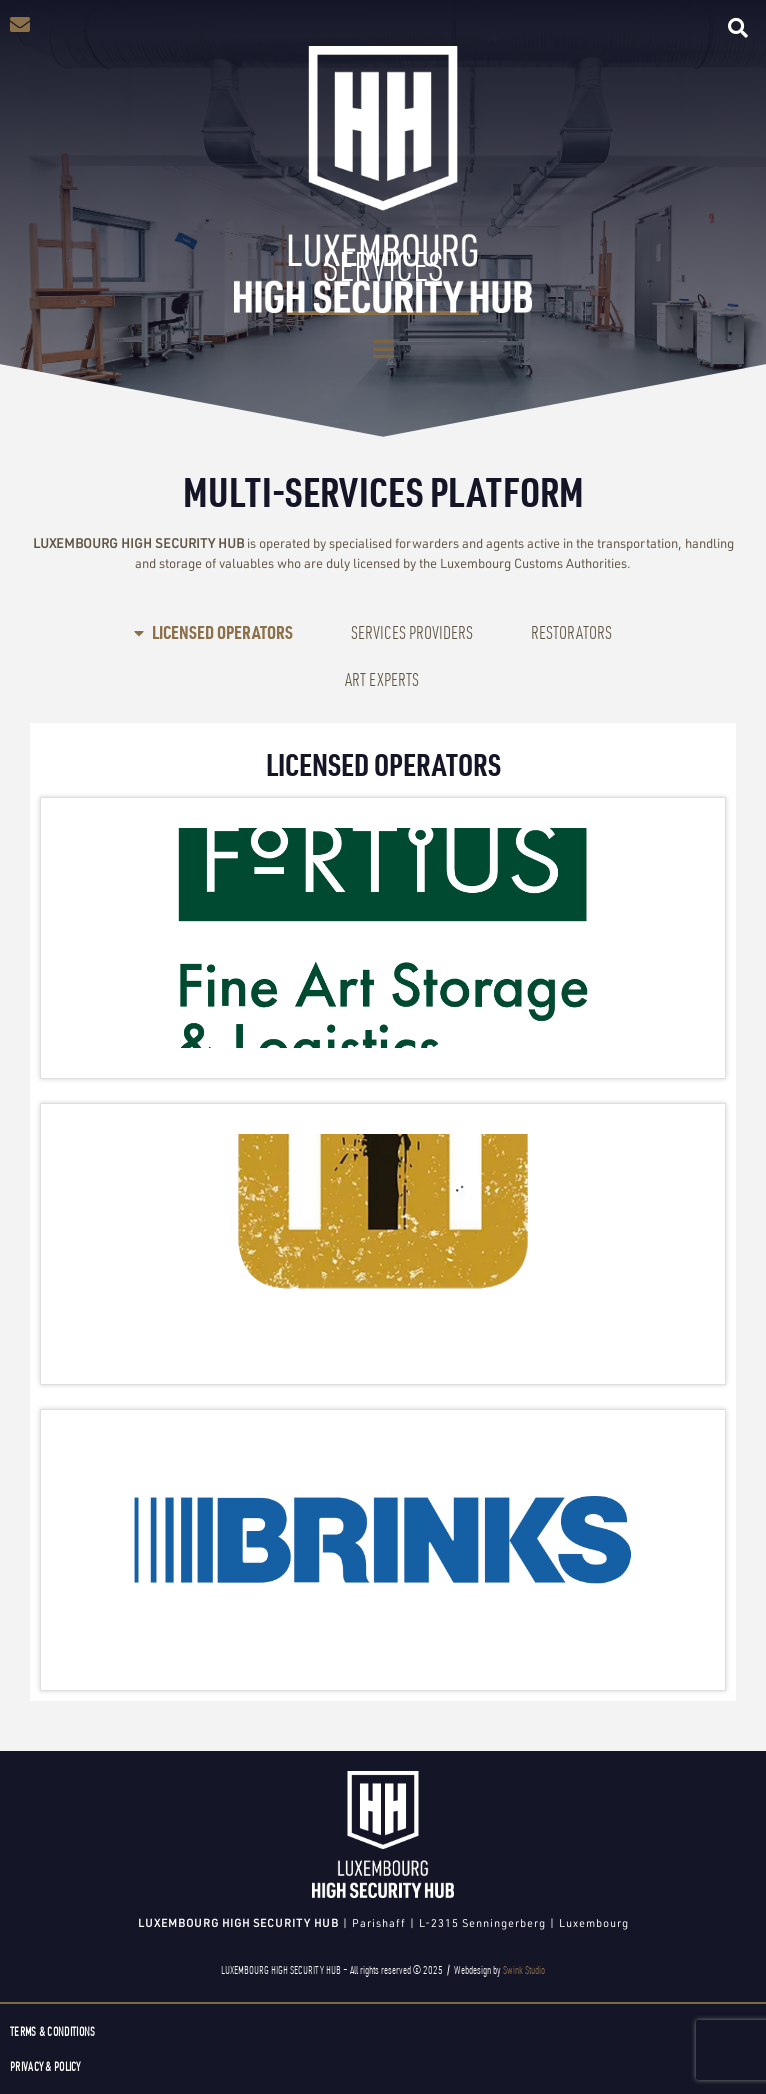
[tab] (213, 632)
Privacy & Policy (45, 2066)
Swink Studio (524, 1970)
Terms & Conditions (52, 2031)
